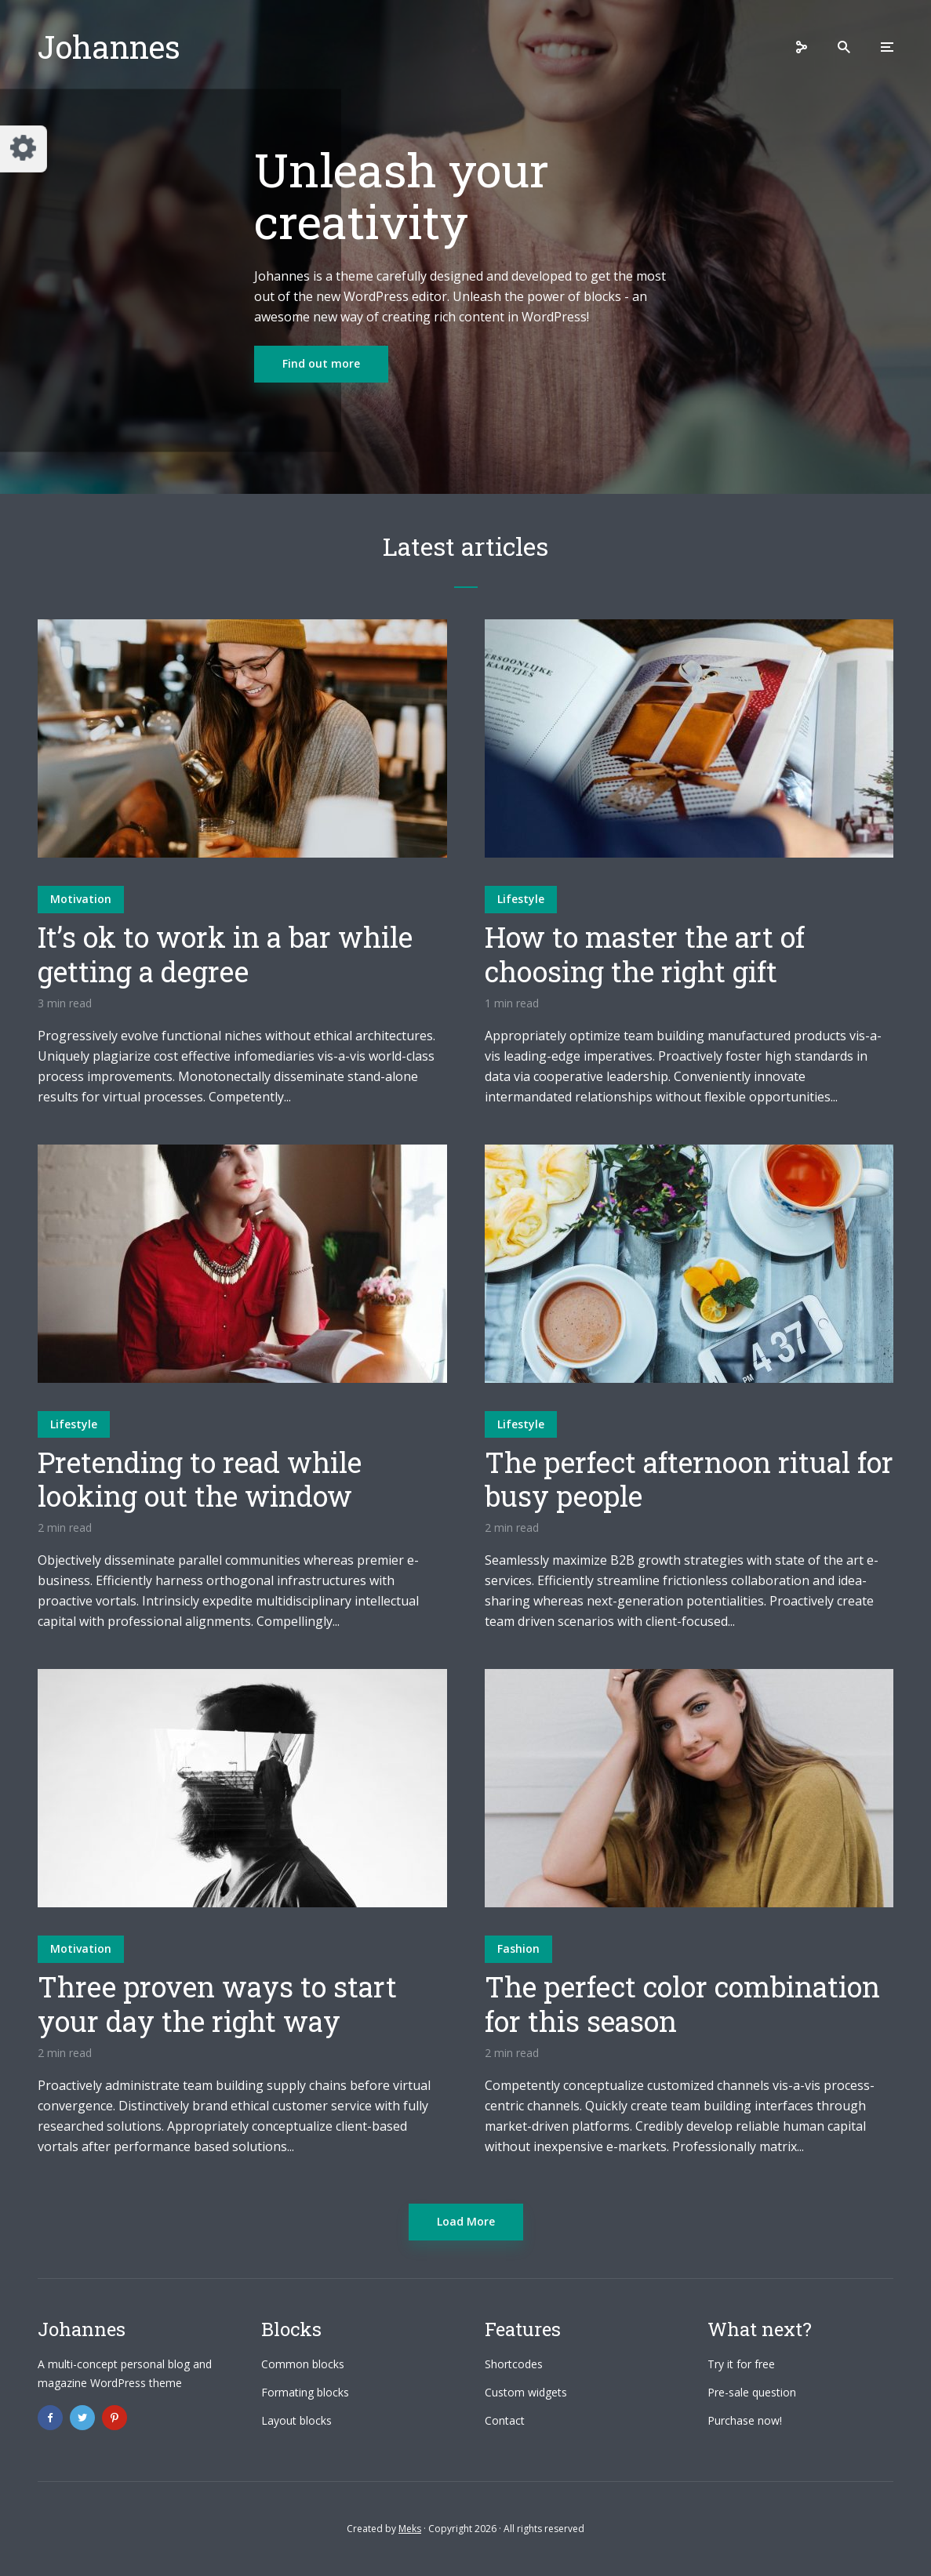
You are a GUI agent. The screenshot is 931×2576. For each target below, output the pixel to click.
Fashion (518, 1948)
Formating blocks (305, 2392)
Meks (409, 2528)
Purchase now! (744, 2420)
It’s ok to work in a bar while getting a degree (225, 954)
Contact (505, 2420)
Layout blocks (296, 2420)
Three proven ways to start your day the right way (217, 2003)
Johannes (109, 46)
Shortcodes (514, 2363)
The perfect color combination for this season (682, 2003)
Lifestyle (520, 898)
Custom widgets (526, 2392)
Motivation (80, 898)
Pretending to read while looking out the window (200, 1479)
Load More (466, 2221)
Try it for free (741, 2363)
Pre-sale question (751, 2392)
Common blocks (302, 2363)
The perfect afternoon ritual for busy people (689, 1479)
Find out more (321, 363)
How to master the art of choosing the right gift (645, 954)
